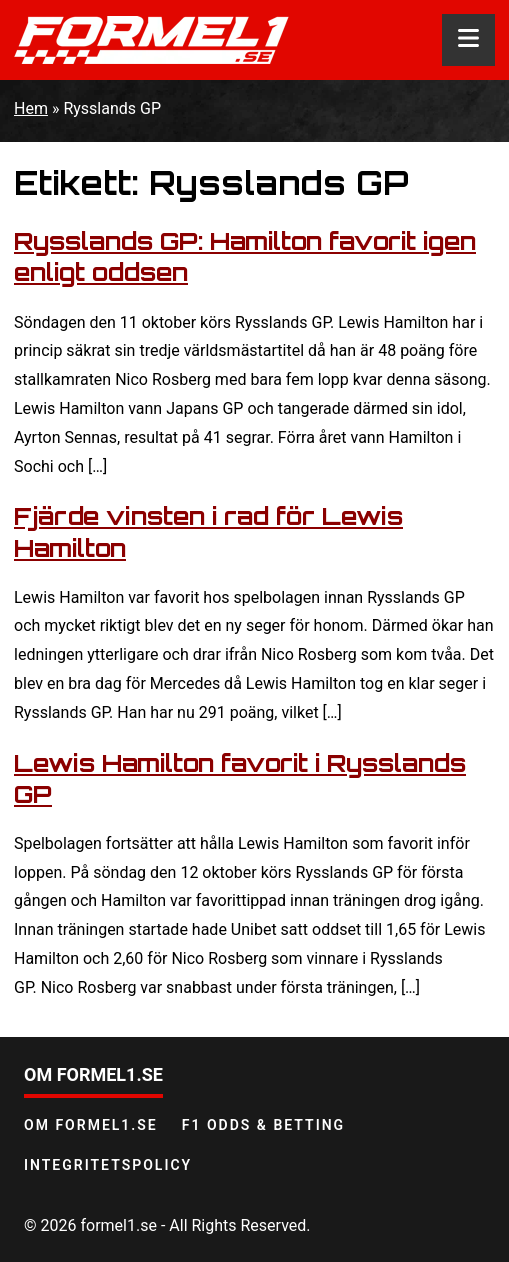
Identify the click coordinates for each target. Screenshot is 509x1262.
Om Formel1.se (91, 1125)
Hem (31, 108)
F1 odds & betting (263, 1125)
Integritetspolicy (108, 1165)
